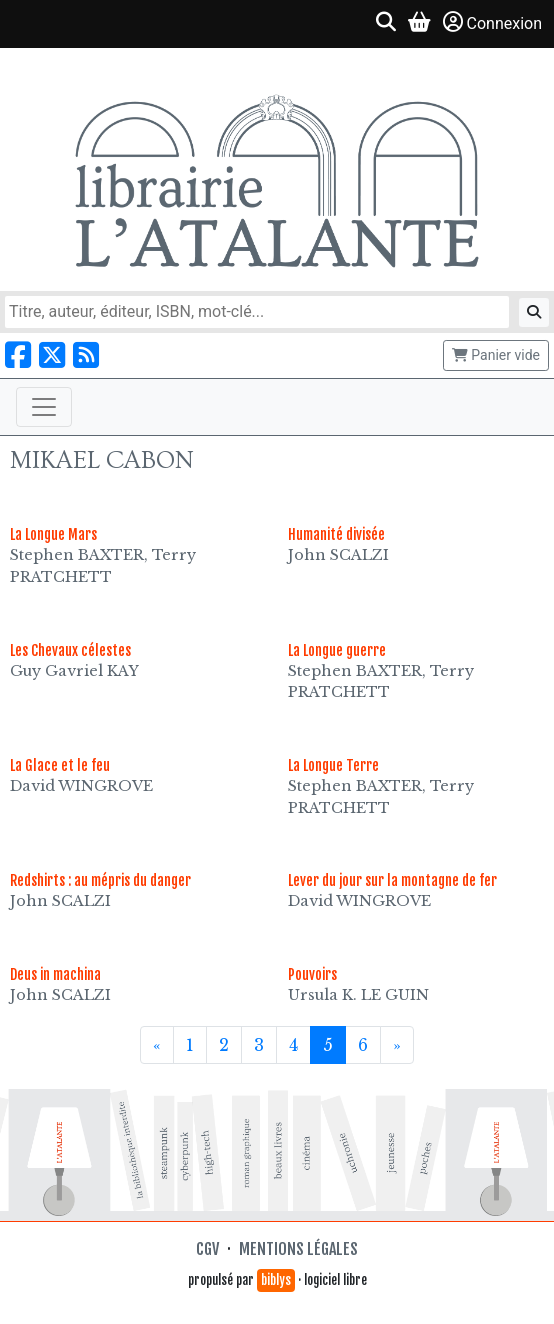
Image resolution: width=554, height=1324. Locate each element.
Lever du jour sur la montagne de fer (392, 880)
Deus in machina (55, 974)
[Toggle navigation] (44, 407)
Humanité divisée (336, 534)
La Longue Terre (333, 765)
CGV (207, 1249)
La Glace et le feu (60, 765)
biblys (276, 1280)
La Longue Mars (53, 534)
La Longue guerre (337, 650)
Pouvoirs (312, 974)
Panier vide (496, 355)
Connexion (492, 22)
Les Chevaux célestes (70, 650)
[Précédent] (157, 1045)
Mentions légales (298, 1249)
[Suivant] (397, 1045)
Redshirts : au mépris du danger (100, 880)
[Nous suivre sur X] (52, 355)
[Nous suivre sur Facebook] (18, 355)
